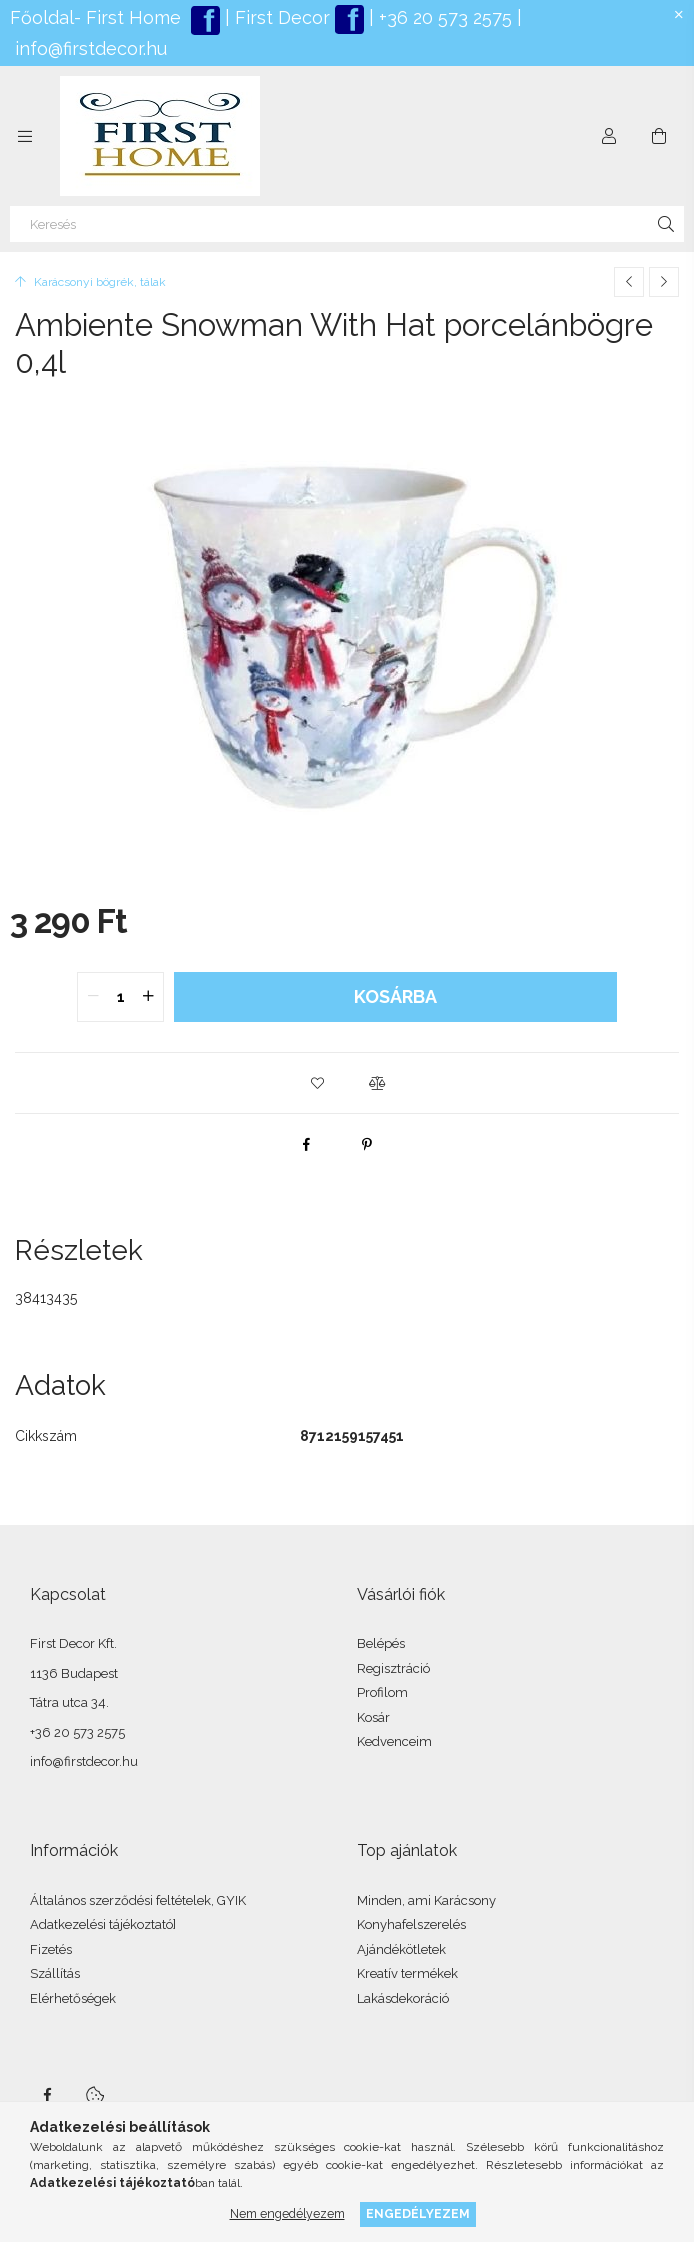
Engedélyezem (418, 2213)
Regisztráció (393, 1668)
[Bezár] (679, 15)
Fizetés (51, 1949)
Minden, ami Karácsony (426, 1900)
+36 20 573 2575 (443, 17)
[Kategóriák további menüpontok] (25, 136)
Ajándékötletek (401, 1949)
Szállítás (55, 1973)
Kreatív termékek (407, 1973)
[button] (317, 1083)
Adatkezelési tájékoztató (101, 1924)
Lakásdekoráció (403, 1998)
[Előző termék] (629, 282)
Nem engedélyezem (287, 2213)
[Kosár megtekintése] (659, 136)
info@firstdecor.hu (91, 48)
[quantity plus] (148, 997)
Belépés (381, 1643)
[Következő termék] (664, 282)
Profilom (382, 1692)
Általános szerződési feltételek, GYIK (138, 1900)
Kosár (373, 1717)
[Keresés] (347, 224)
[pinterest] (367, 1144)
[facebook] (307, 1144)
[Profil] (609, 136)
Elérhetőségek (73, 1998)
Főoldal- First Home (95, 17)
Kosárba (395, 996)
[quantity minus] (93, 997)
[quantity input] (120, 997)
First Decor (280, 17)
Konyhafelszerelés (411, 1924)
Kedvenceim (394, 1741)
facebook (47, 2095)
